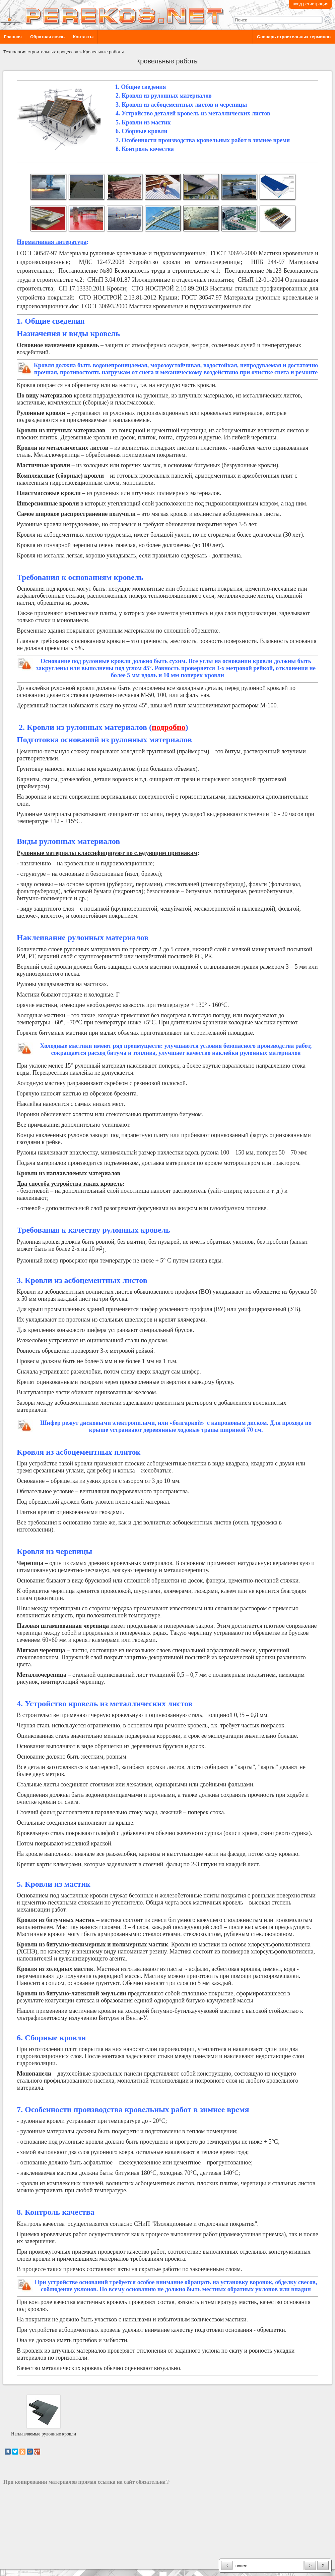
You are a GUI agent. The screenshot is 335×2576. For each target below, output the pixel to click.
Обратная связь (47, 36)
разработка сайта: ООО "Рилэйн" (37, 2563)
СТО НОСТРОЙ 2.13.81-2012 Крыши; (130, 297)
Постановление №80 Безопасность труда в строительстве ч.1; (139, 270)
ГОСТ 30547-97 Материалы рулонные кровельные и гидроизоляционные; (112, 253)
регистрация (315, 3)
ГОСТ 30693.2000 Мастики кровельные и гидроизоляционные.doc (167, 306)
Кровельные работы (103, 51)
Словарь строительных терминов (294, 36)
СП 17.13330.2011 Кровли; (93, 288)
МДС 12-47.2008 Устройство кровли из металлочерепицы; (160, 262)
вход (297, 3)
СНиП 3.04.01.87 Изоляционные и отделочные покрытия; (160, 279)
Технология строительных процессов (40, 51)
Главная (13, 36)
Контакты (83, 36)
